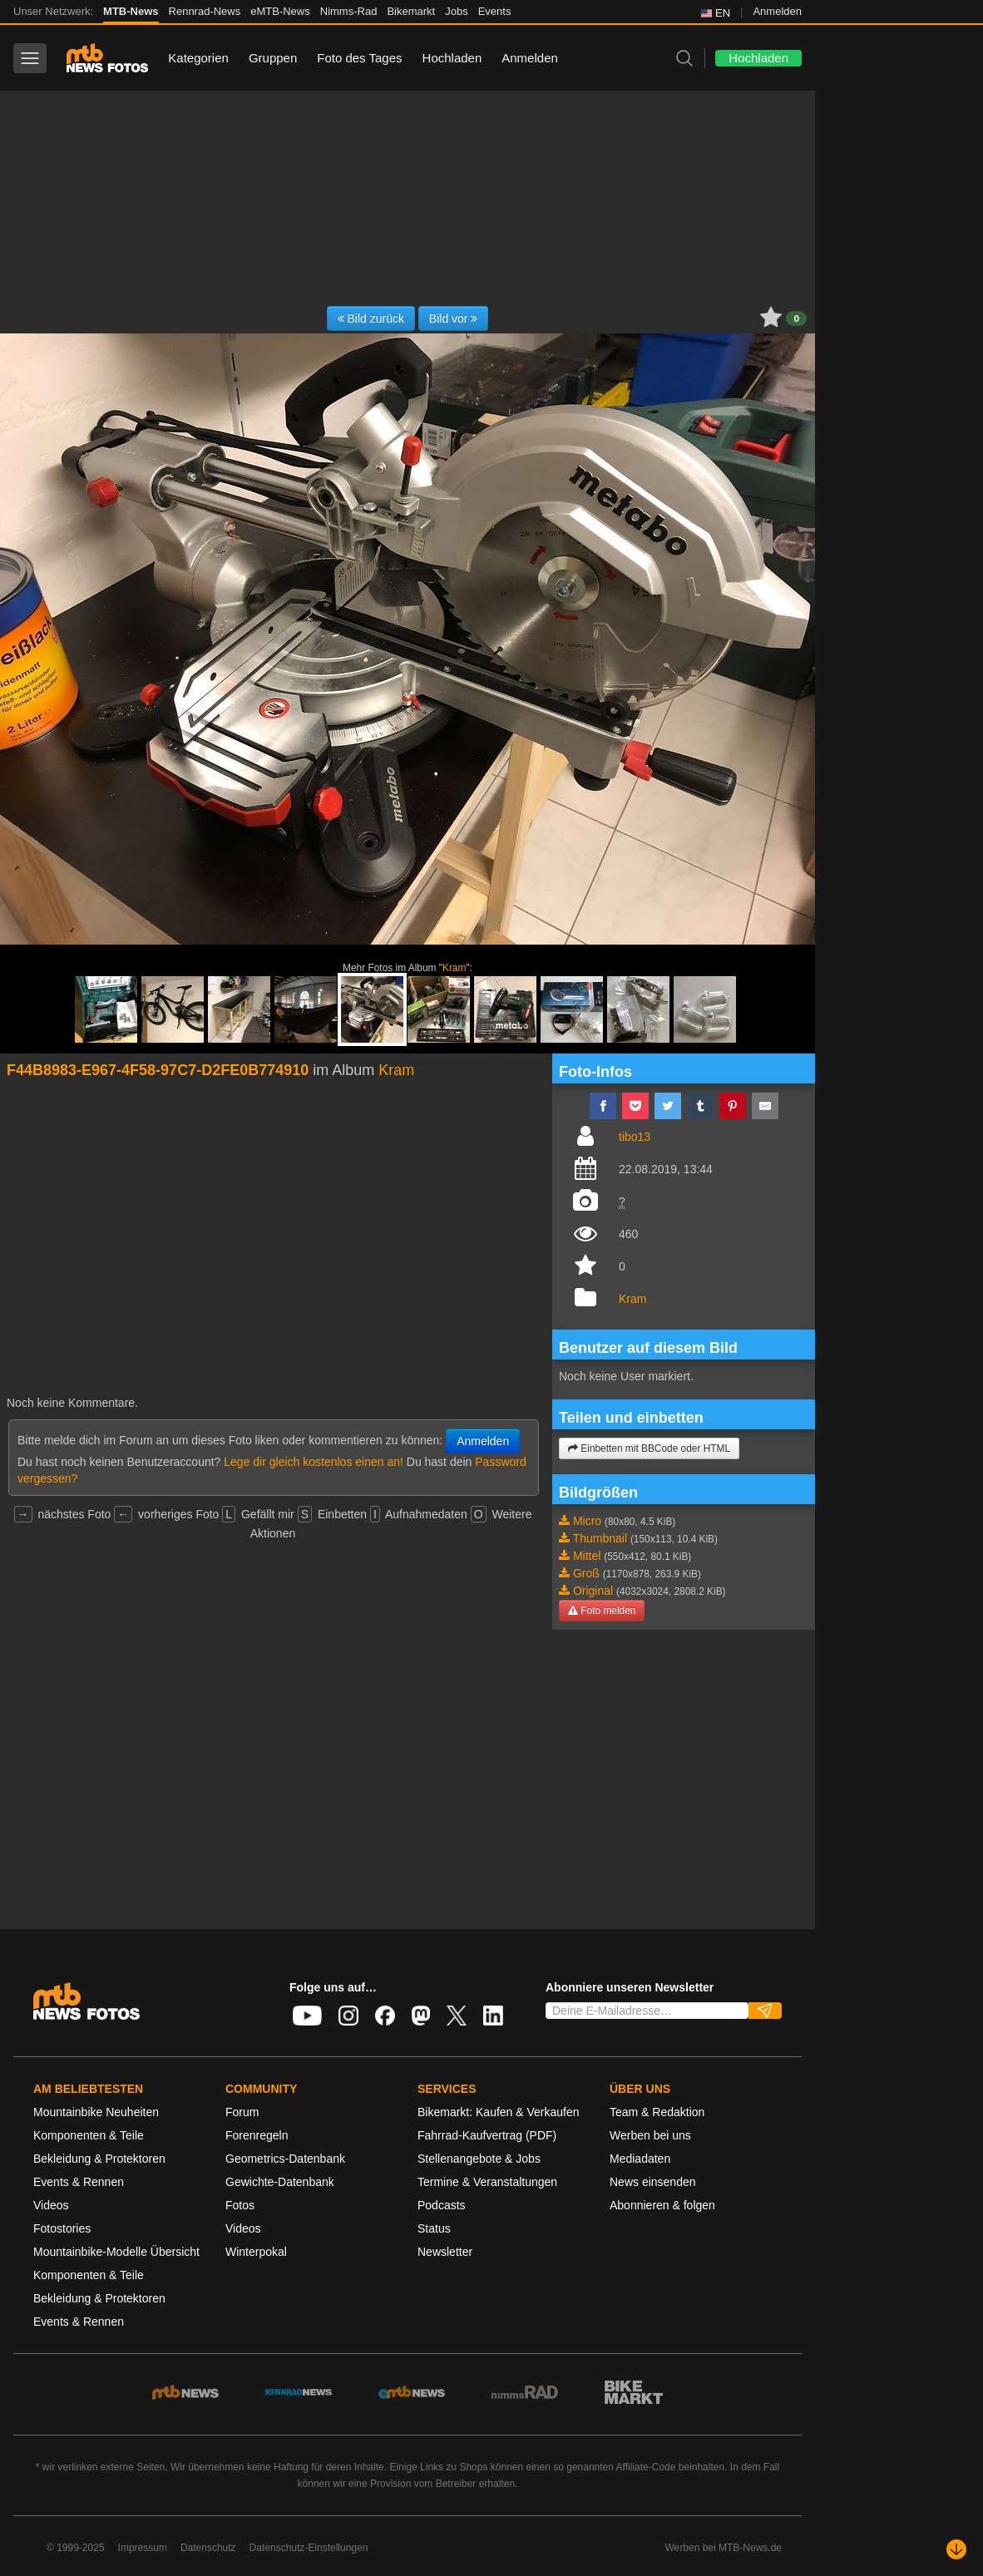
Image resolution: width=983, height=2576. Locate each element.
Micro (587, 1520)
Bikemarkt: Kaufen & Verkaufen (498, 2112)
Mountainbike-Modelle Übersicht (116, 2251)
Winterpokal (256, 2251)
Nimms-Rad (349, 11)
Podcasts (441, 2205)
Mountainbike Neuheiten (96, 2112)
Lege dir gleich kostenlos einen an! (313, 1461)
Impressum (142, 2548)
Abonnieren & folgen (662, 2205)
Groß (586, 1573)
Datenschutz (208, 2548)
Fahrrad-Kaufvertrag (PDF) (486, 2135)
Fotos (239, 2205)
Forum (242, 2112)
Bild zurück (371, 318)
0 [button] (796, 318)
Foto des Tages (359, 58)
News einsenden (653, 2182)
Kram (454, 968)
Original (593, 1590)
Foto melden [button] (601, 1610)
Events (494, 11)
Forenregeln (257, 2135)
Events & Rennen (78, 2182)
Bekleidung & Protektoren (99, 2158)
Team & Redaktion (657, 2112)
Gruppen (273, 58)
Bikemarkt (411, 11)
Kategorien (198, 58)
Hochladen (452, 58)
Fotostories (62, 2228)
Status (434, 2228)
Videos (51, 2205)
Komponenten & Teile (88, 2135)
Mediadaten (640, 2158)
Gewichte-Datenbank (279, 2182)
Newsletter (444, 2251)
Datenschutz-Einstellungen (308, 2548)
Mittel (586, 1555)
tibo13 (634, 1136)
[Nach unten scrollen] (956, 2549)
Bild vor (453, 318)
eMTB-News (280, 11)
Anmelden (777, 11)
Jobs (456, 11)
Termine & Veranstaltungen (487, 2182)
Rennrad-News (205, 11)
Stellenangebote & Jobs (479, 2158)
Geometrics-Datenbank (285, 2158)
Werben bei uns (650, 2135)
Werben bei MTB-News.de (724, 2548)
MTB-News (130, 11)
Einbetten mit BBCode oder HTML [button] (649, 1448)
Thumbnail (600, 1538)
